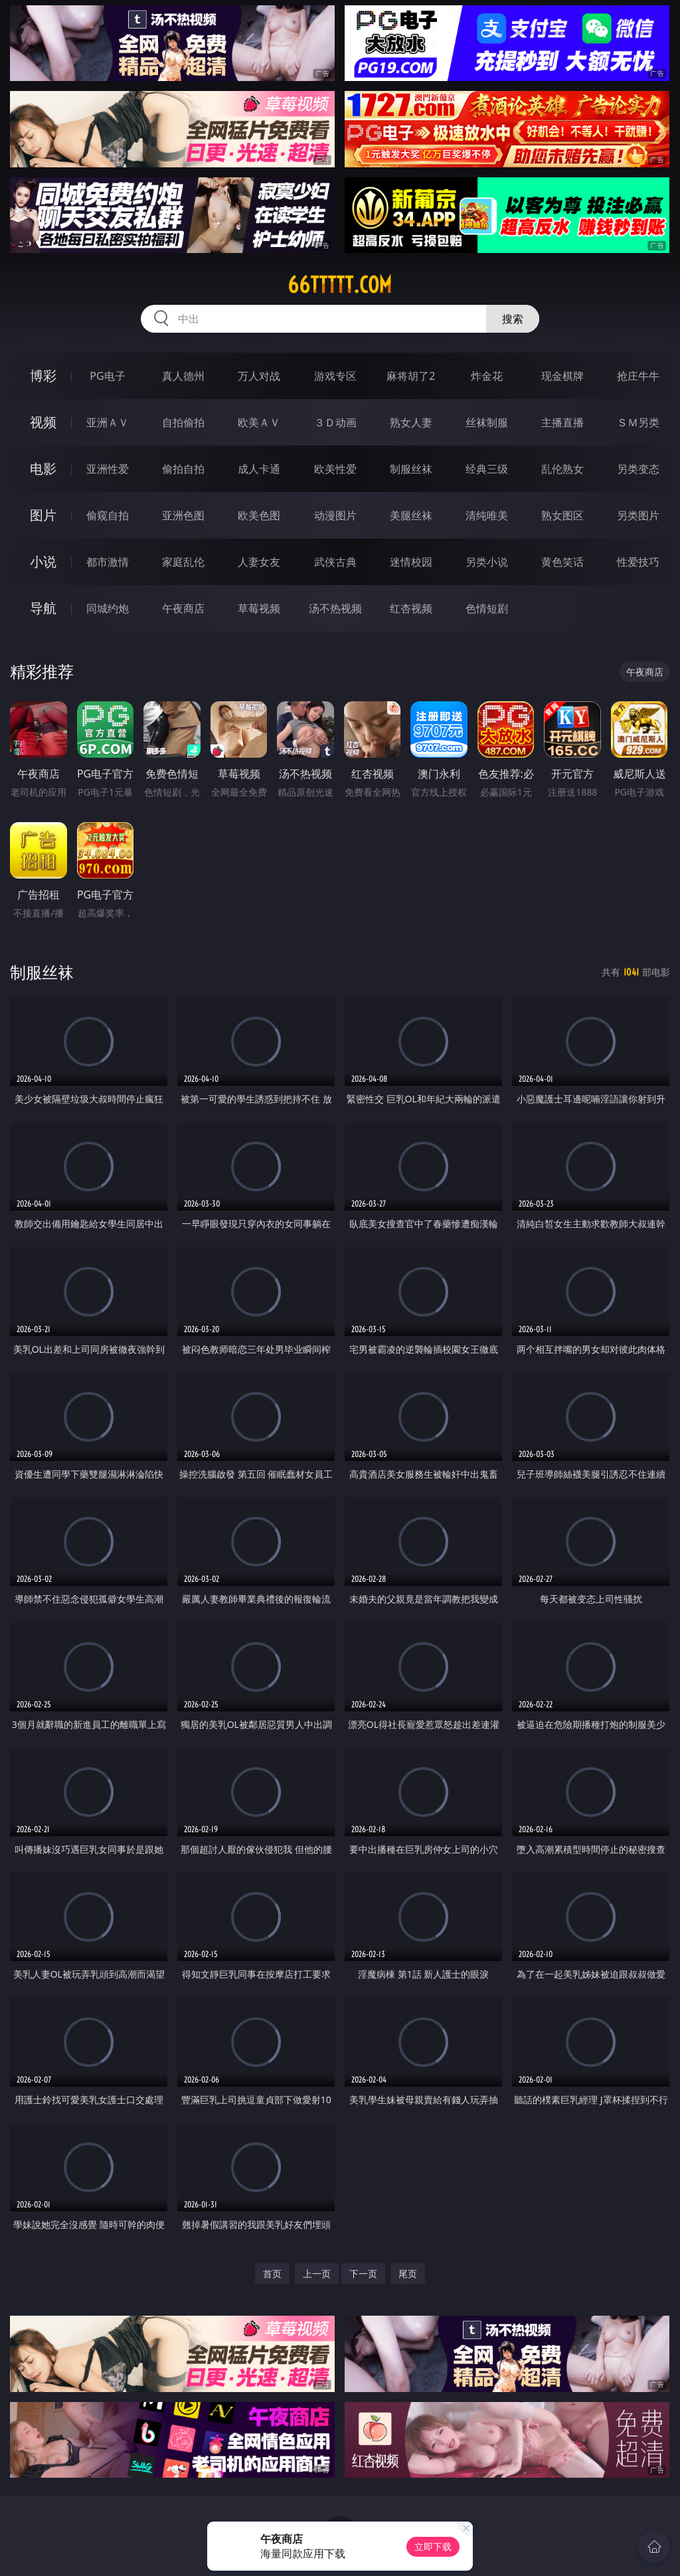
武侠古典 (335, 562)
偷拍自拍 (183, 469)
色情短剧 (487, 608)
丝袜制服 (487, 422)
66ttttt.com (340, 285)
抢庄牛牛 (638, 376)
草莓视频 (259, 608)
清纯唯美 (487, 515)
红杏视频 (411, 608)
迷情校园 (411, 562)
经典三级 (487, 469)
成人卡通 (259, 469)
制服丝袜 (411, 469)
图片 (43, 515)
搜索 (512, 318)
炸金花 (487, 376)
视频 (43, 422)
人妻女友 (259, 562)
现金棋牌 (562, 376)
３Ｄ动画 (335, 422)
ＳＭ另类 (638, 422)
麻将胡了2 (410, 376)
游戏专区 (335, 376)
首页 (272, 2273)
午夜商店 (183, 608)
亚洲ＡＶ (107, 422)
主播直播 (562, 422)
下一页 (363, 2273)
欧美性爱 (335, 469)
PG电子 (107, 376)
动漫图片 (335, 515)
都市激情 (107, 562)
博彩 (43, 376)
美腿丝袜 (411, 515)
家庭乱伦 (183, 562)
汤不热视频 (335, 608)
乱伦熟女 (562, 469)
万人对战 (259, 376)
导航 (43, 608)
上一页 (317, 2273)
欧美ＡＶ (259, 422)
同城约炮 (107, 608)
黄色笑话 (562, 562)
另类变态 (638, 469)
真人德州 (183, 376)
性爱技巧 (638, 562)
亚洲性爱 (107, 469)
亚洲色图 (183, 515)
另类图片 (638, 515)
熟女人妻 (411, 422)
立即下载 (433, 2546)
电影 (43, 468)
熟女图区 (562, 515)
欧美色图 (259, 515)
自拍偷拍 (183, 422)
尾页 (407, 2273)
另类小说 (487, 562)
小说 (43, 561)
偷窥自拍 (107, 515)
